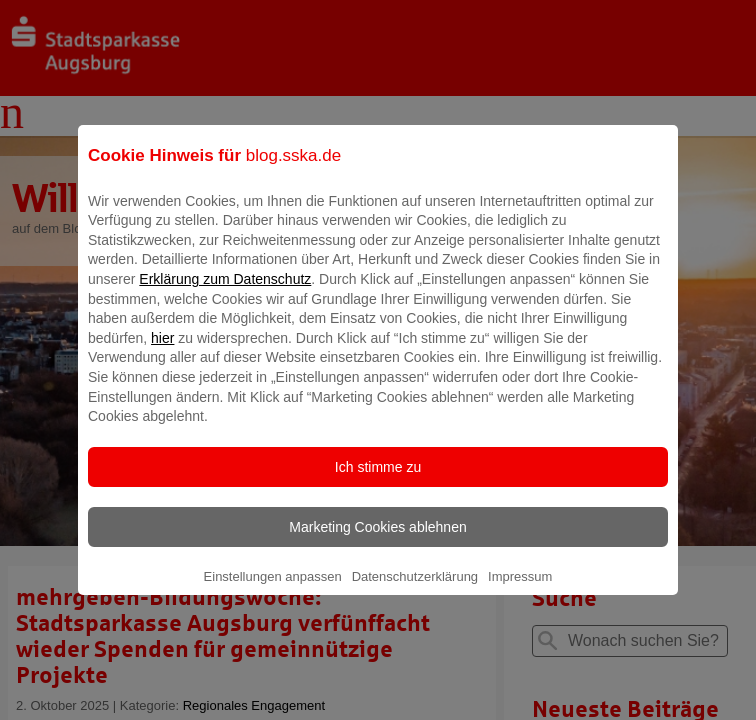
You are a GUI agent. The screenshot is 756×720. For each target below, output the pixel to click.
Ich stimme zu (378, 481)
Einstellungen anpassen (273, 590)
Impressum (520, 590)
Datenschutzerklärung (415, 590)
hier (162, 352)
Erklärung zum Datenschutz (225, 293)
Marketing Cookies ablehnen (377, 541)
